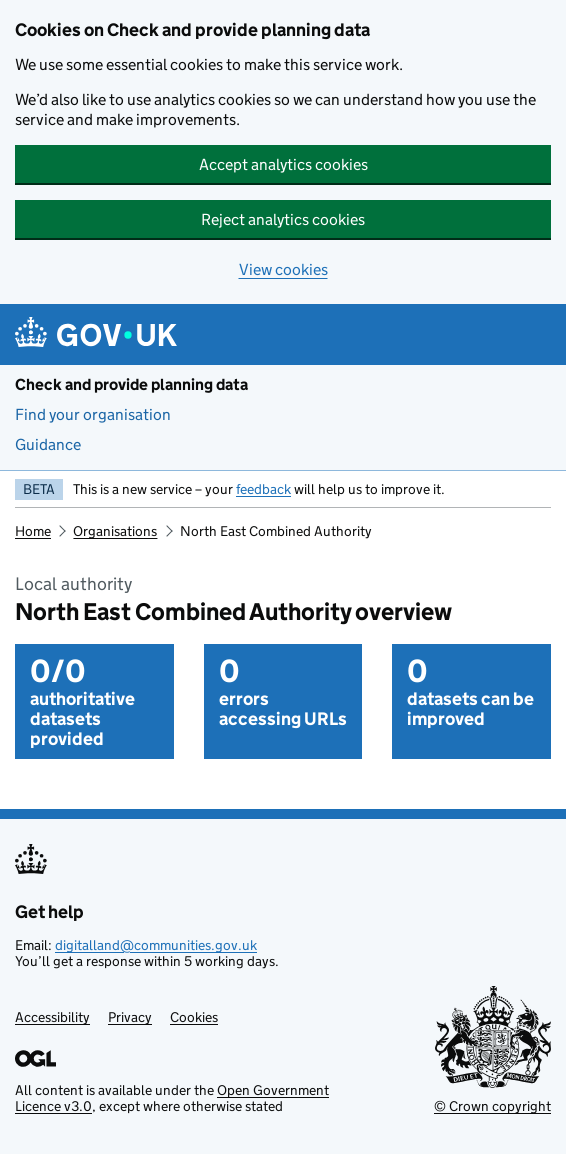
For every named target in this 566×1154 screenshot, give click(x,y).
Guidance (48, 444)
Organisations (115, 531)
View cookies (283, 269)
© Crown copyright (492, 1106)
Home (33, 531)
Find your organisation (93, 414)
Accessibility (52, 1017)
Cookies (194, 1017)
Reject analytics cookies (283, 219)
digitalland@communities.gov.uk (156, 945)
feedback (263, 489)
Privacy (130, 1017)
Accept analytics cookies (283, 164)
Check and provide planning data (131, 384)
